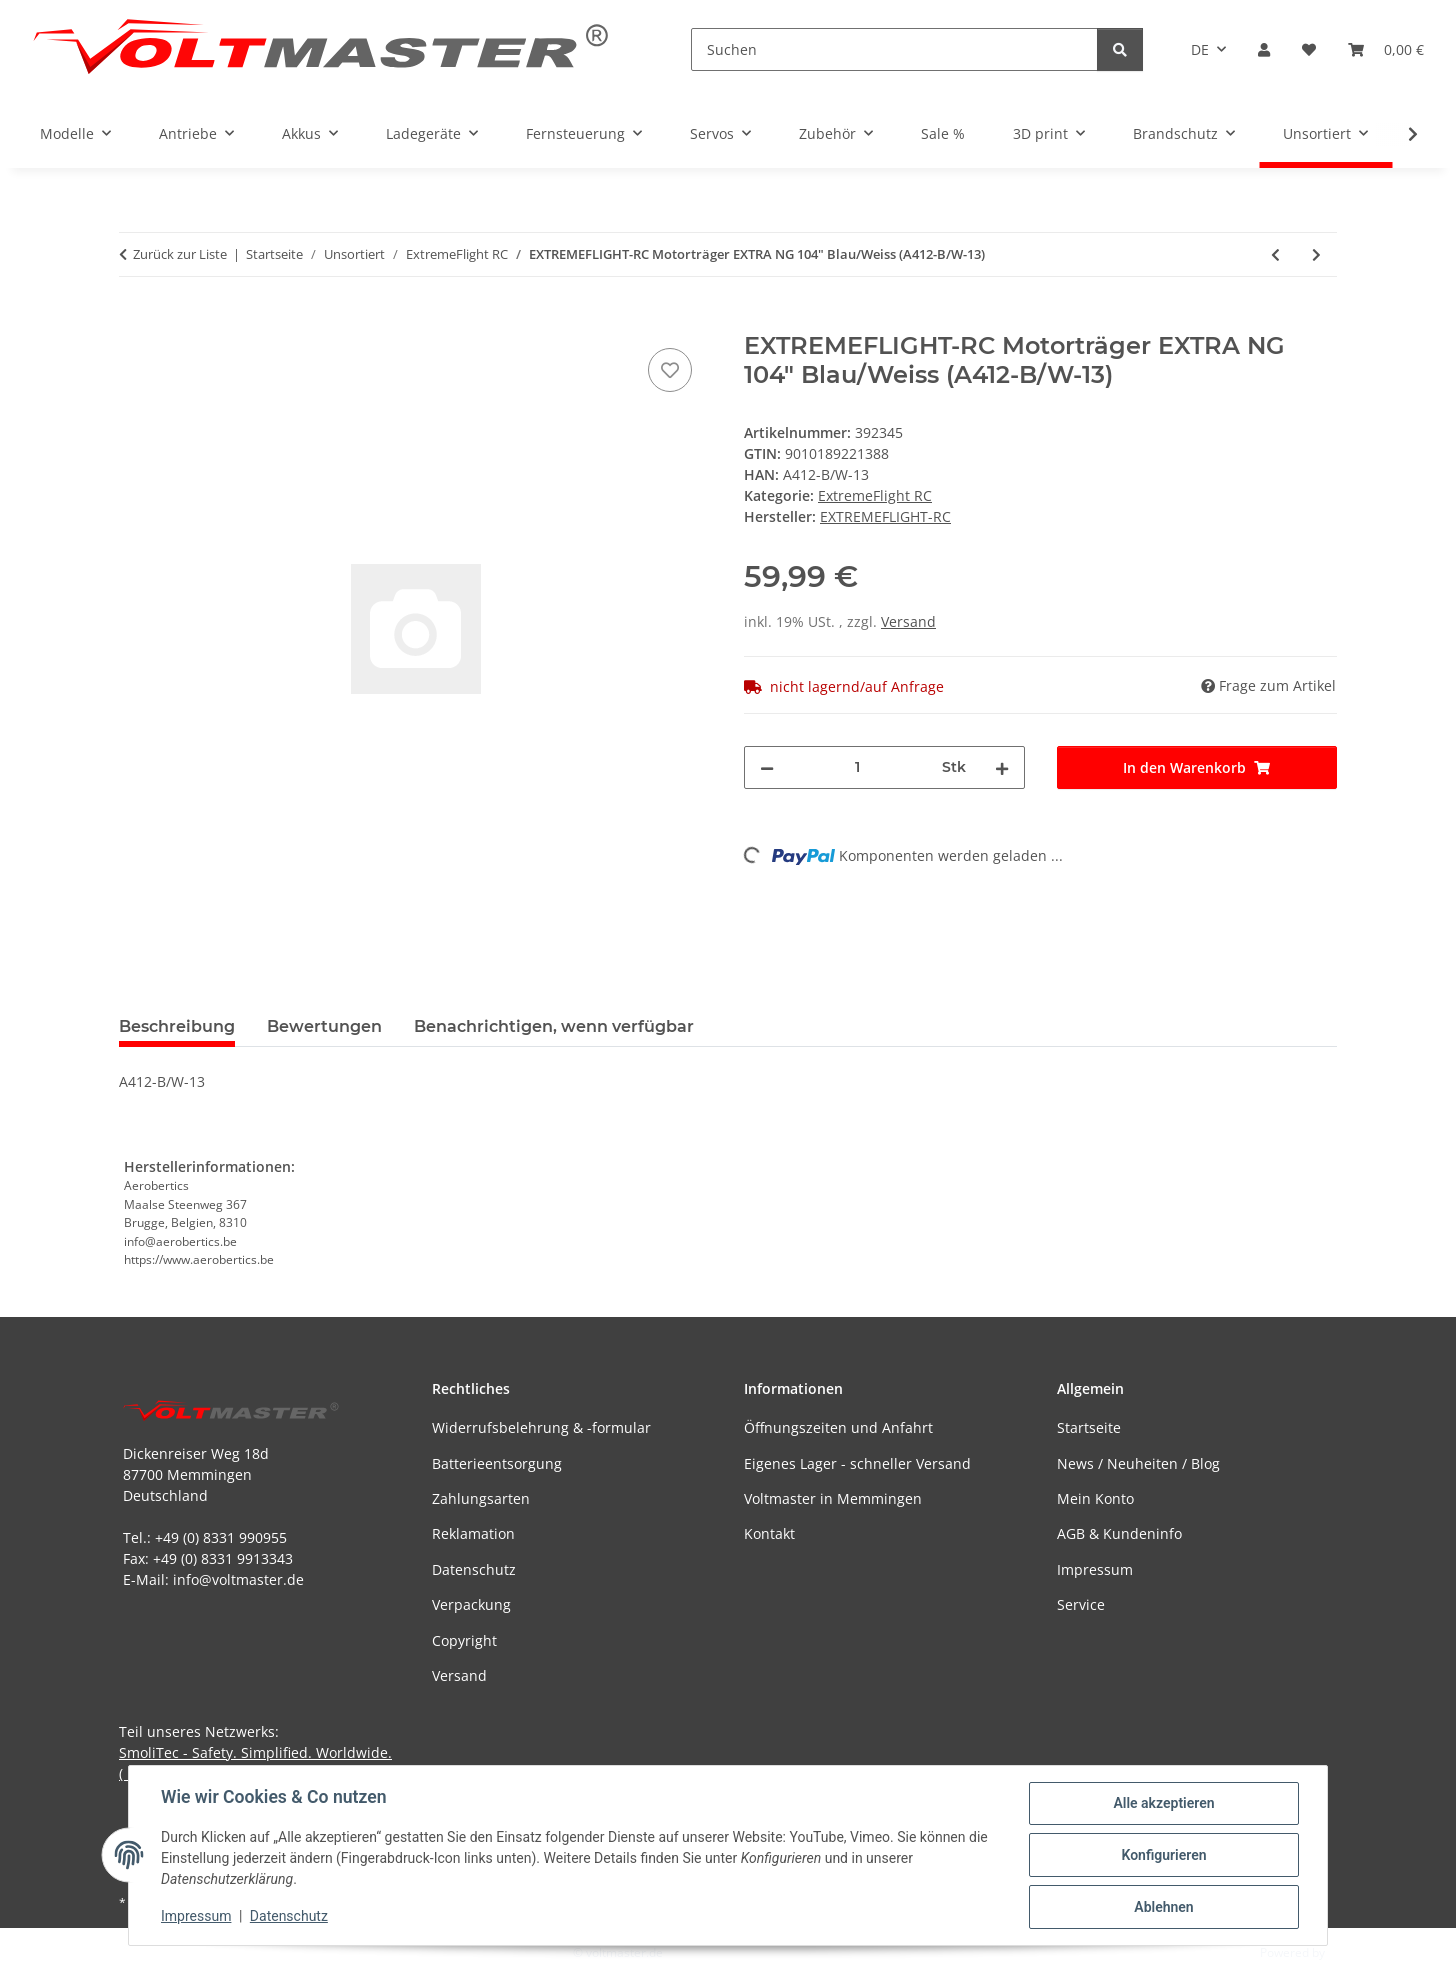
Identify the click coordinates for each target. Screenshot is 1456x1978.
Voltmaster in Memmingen (833, 1498)
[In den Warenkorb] (135, 321)
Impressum (196, 1916)
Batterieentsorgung (497, 1463)
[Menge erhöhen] (1002, 767)
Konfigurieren (1163, 1855)
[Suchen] (894, 49)
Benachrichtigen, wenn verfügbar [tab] (554, 1026)
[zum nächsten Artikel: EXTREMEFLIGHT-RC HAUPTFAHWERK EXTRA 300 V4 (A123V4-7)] (1316, 254)
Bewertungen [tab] (324, 1026)
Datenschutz (289, 1916)
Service (1081, 1604)
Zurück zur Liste (180, 254)
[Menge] (858, 767)
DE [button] (1200, 49)
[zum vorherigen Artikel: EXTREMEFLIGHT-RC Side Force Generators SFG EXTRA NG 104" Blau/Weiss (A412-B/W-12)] (1275, 254)
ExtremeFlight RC (875, 495)
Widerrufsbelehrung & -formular (541, 1427)
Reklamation (473, 1533)
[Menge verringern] (767, 767)
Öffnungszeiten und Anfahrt (838, 1427)
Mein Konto (1095, 1498)
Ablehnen (1163, 1907)
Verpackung (471, 1604)
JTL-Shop (1352, 1952)
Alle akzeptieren (1163, 1803)
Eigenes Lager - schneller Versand (857, 1463)
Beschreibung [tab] (177, 1026)
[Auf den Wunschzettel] (670, 370)
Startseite (1089, 1427)
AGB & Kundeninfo (1119, 1533)
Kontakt (769, 1533)
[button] (1264, 49)
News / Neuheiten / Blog (1138, 1463)
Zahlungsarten (481, 1498)
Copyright (464, 1640)
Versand (908, 621)
